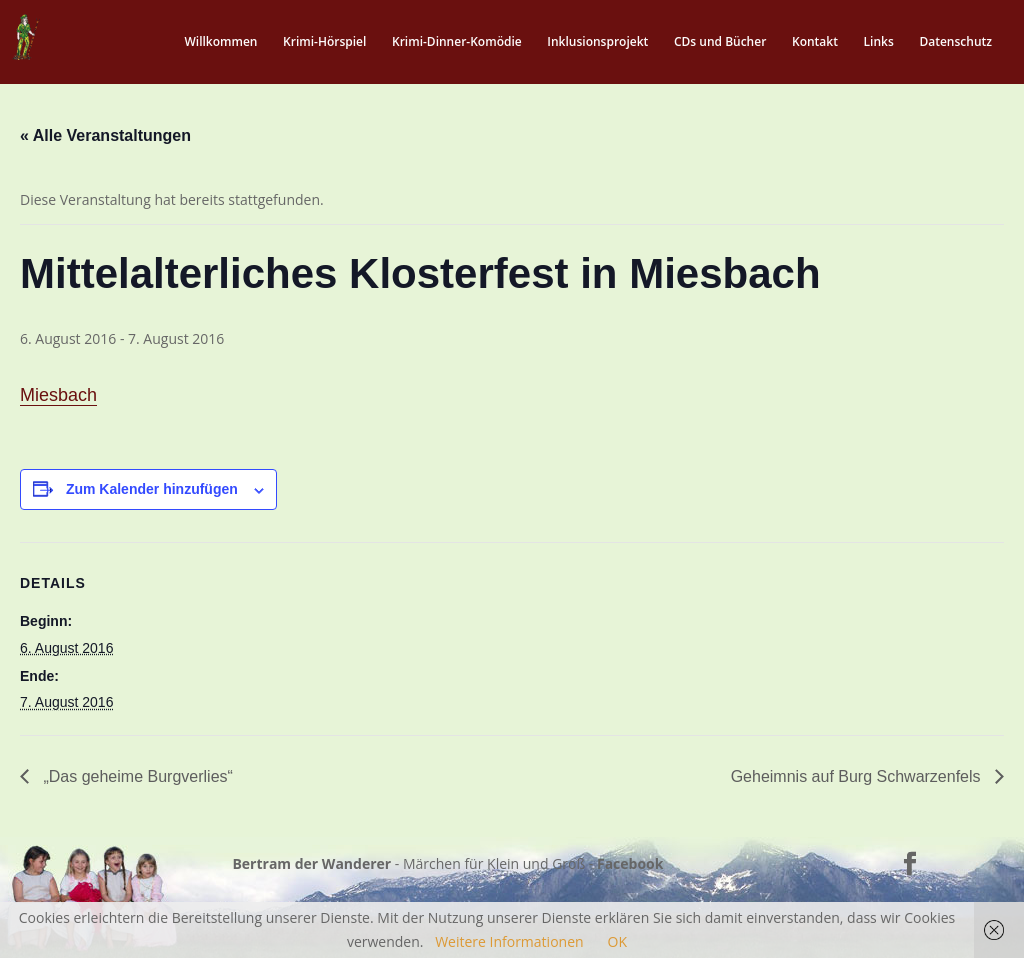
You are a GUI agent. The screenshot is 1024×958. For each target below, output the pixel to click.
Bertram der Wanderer (311, 863)
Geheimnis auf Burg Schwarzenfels (858, 776)
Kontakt (815, 42)
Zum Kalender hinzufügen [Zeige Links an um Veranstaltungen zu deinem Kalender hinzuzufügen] (152, 489)
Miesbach (58, 395)
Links (879, 42)
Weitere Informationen (509, 941)
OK (617, 941)
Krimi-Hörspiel (324, 42)
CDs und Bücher (720, 42)
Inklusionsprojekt (597, 42)
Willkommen (220, 42)
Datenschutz (955, 42)
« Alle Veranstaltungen (105, 135)
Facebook (630, 863)
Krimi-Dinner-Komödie (457, 42)
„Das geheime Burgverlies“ (136, 776)
